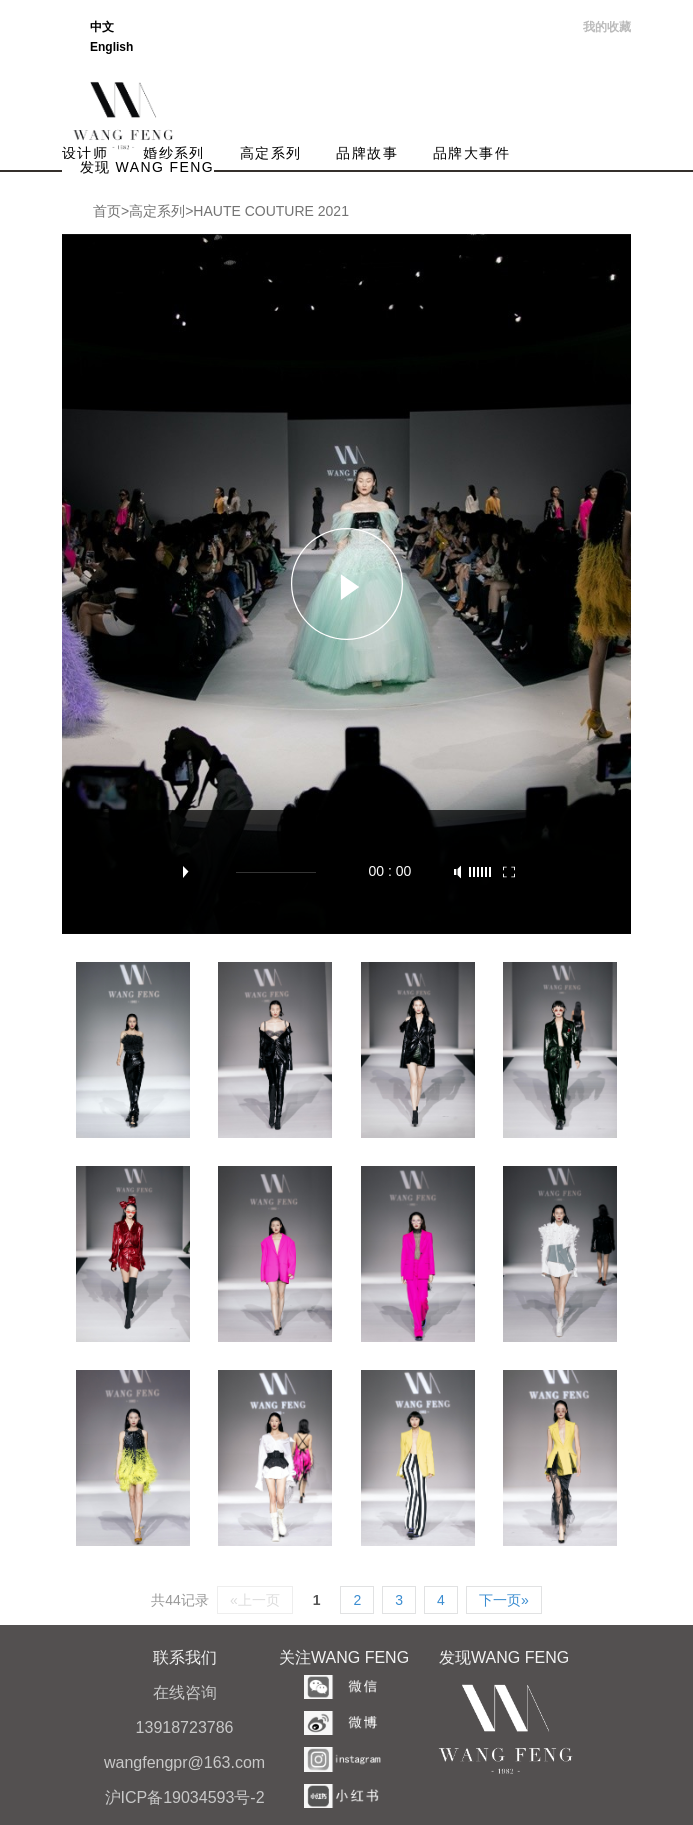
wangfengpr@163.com (184, 1762)
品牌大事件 (471, 153)
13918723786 (185, 1727)
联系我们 (185, 1657)
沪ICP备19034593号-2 (185, 1797)
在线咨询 (185, 1692)
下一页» (504, 1600)
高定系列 (271, 153)
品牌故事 (367, 153)
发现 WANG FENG (147, 167)
